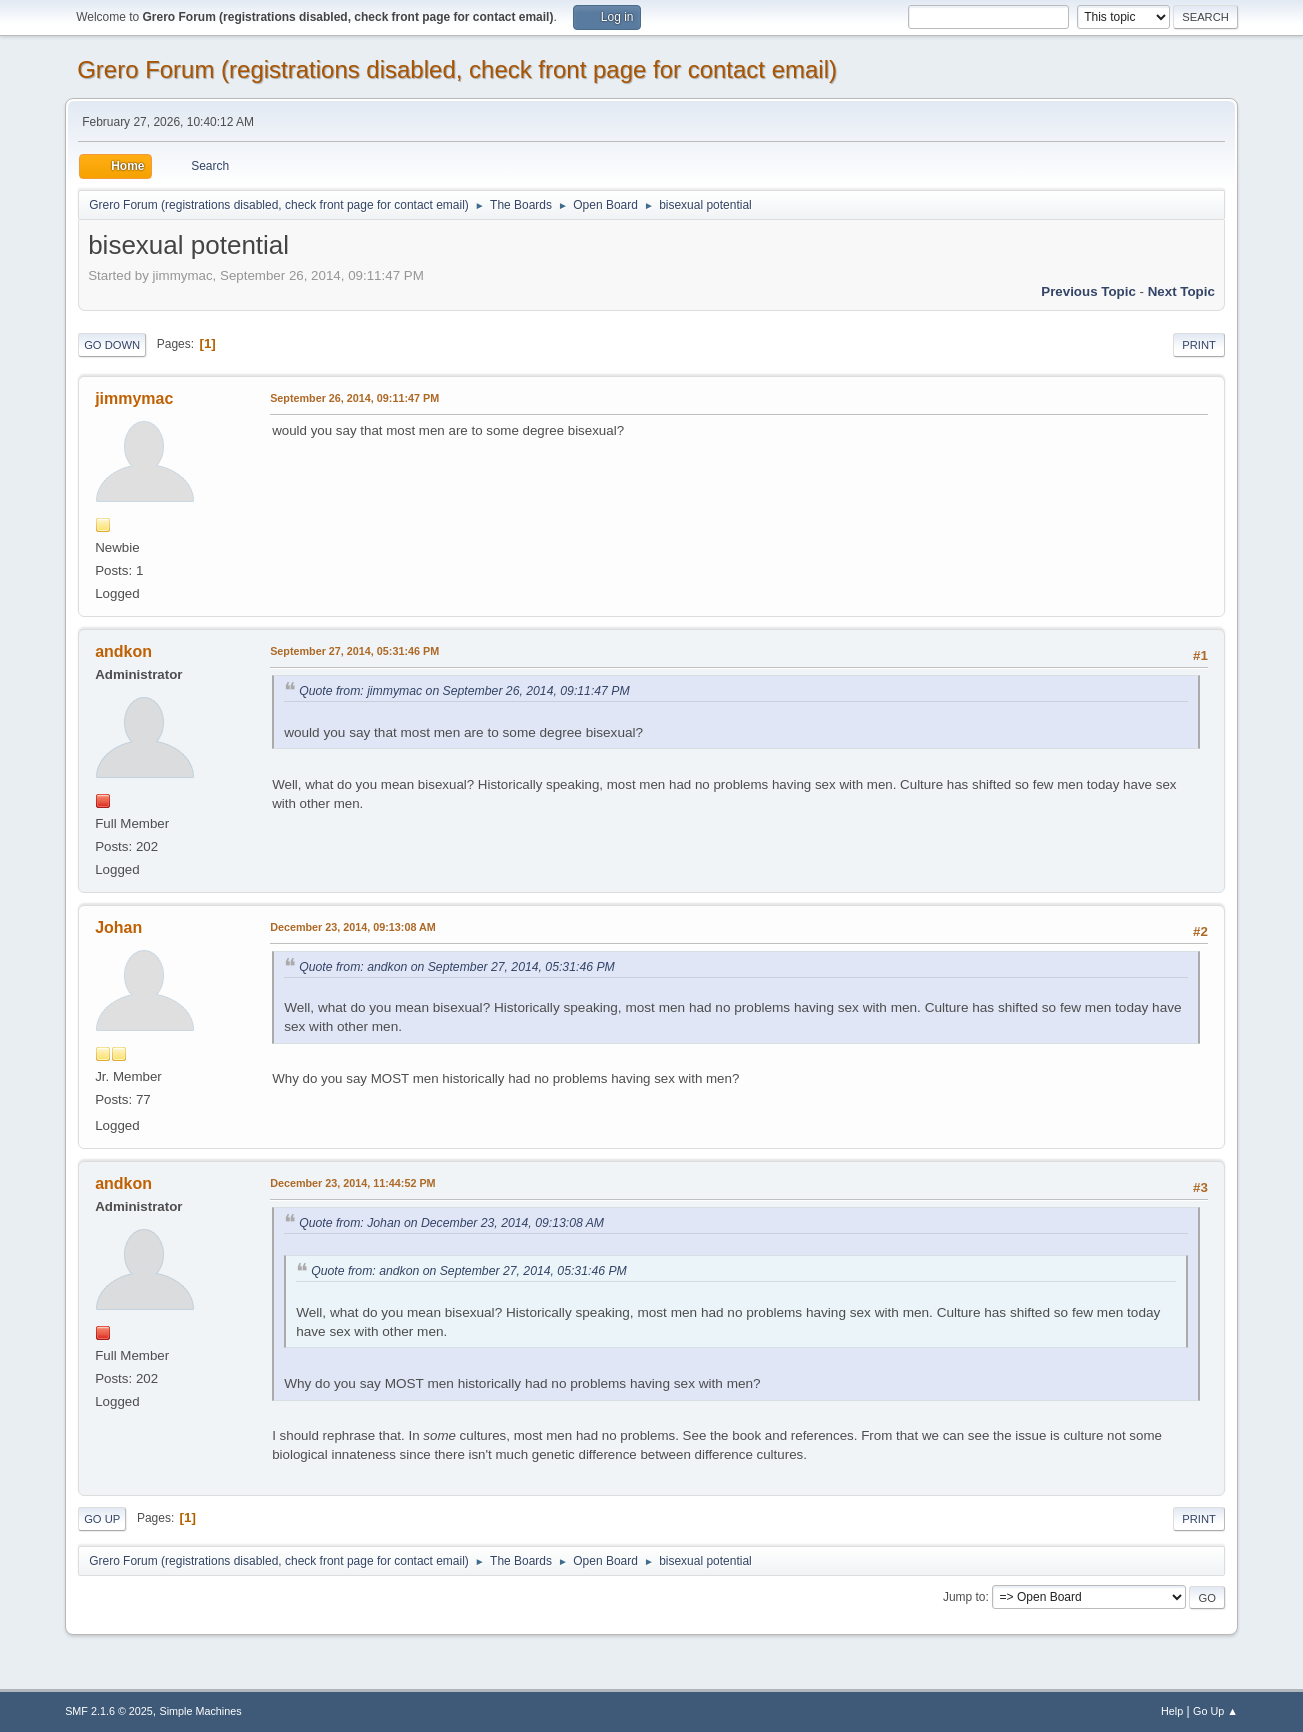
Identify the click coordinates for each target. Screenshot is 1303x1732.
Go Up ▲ (1215, 1711)
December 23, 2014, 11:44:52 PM (352, 1183)
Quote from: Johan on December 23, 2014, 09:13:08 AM (451, 1223)
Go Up (102, 1519)
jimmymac (134, 398)
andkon (123, 651)
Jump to (964, 1597)
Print (1199, 345)
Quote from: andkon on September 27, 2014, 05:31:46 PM (457, 967)
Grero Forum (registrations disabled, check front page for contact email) (457, 69)
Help (1172, 1711)
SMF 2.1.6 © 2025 (109, 1711)
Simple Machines (200, 1711)
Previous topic (1088, 291)
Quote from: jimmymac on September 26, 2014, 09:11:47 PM (464, 691)
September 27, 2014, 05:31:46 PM (354, 651)
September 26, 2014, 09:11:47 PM (354, 398)
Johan (118, 927)
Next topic (1181, 291)
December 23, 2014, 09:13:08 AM (353, 927)
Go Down (112, 345)
